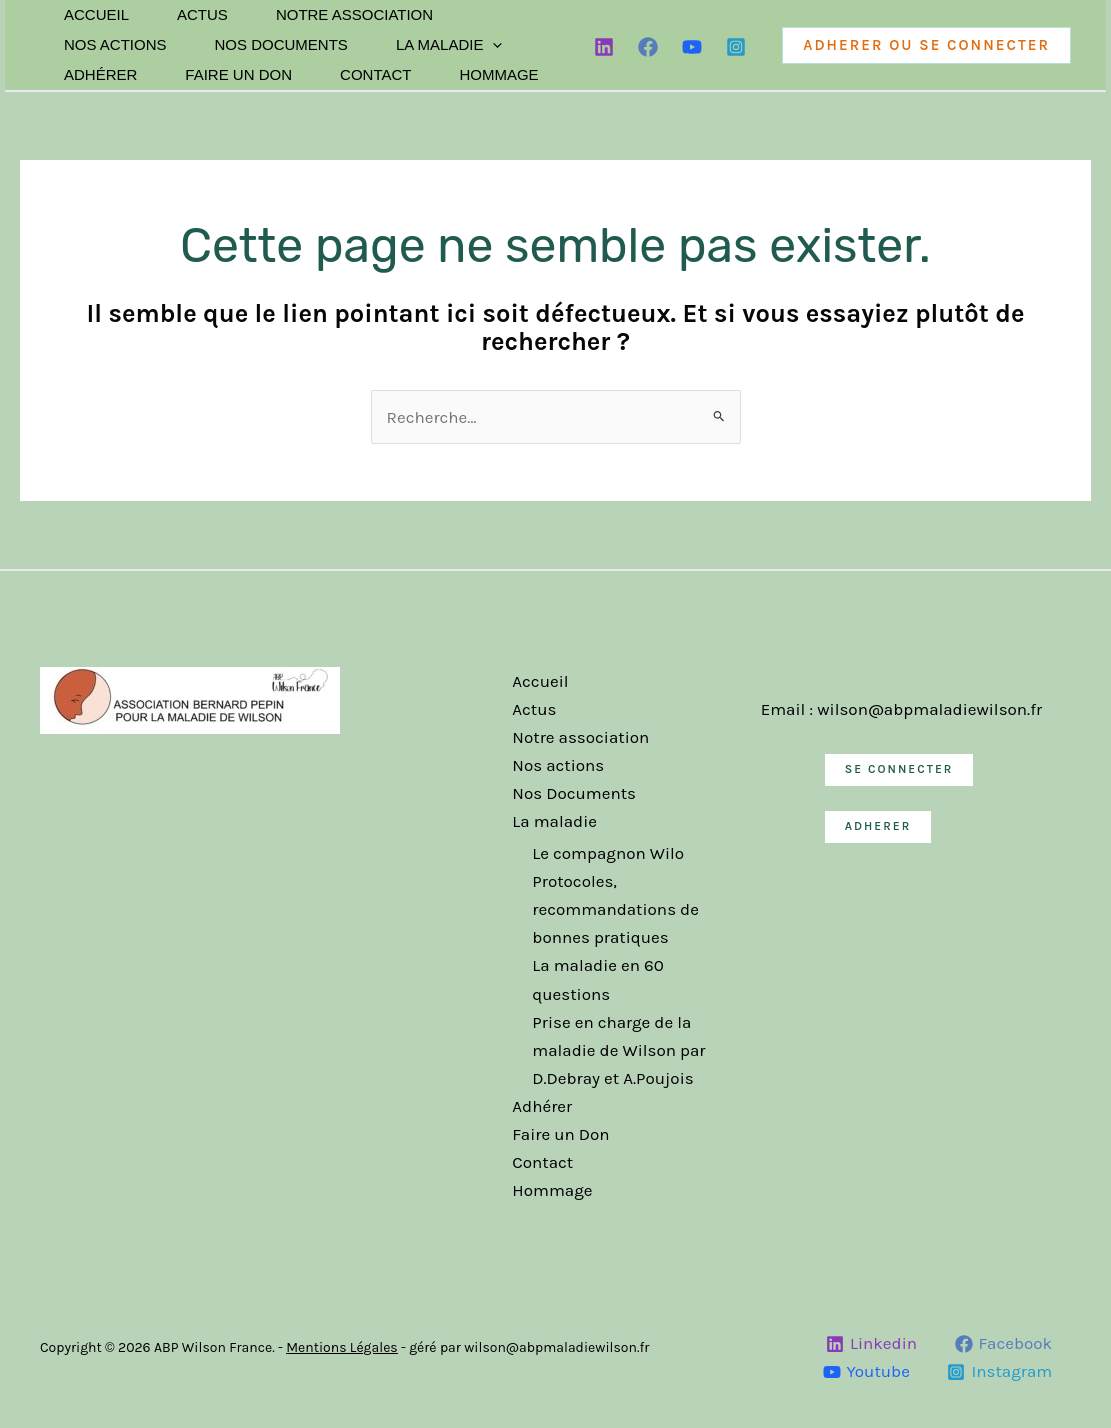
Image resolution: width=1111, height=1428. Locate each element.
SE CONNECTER (899, 769)
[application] (492, 45)
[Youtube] (866, 1372)
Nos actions (115, 44)
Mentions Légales (342, 1347)
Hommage (498, 74)
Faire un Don (238, 74)
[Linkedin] (604, 47)
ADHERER (878, 825)
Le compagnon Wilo (608, 853)
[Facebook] (648, 47)
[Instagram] (736, 47)
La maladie (449, 45)
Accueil (96, 14)
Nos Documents (281, 44)
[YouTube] (692, 47)
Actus (202, 14)
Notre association (354, 14)
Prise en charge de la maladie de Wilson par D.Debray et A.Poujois (618, 1050)
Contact (375, 74)
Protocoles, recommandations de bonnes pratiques (615, 909)
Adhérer (100, 74)
